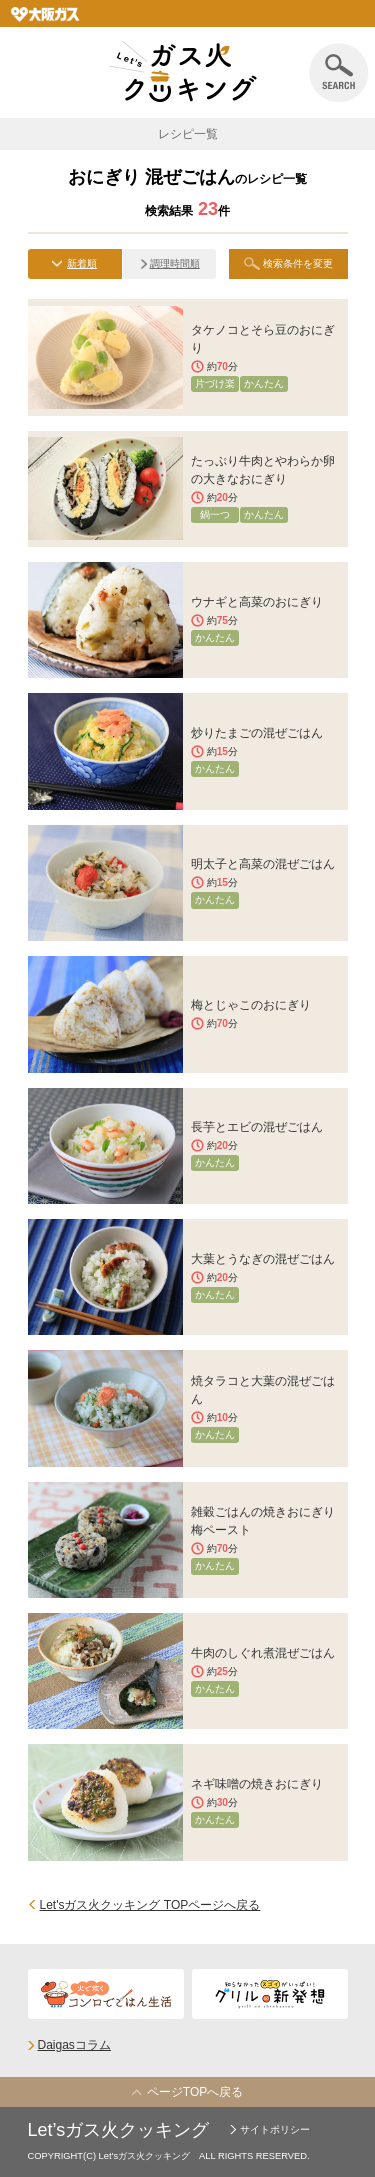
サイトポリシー (275, 2129)
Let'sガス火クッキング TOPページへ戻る (150, 1905)
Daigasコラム (74, 2045)
